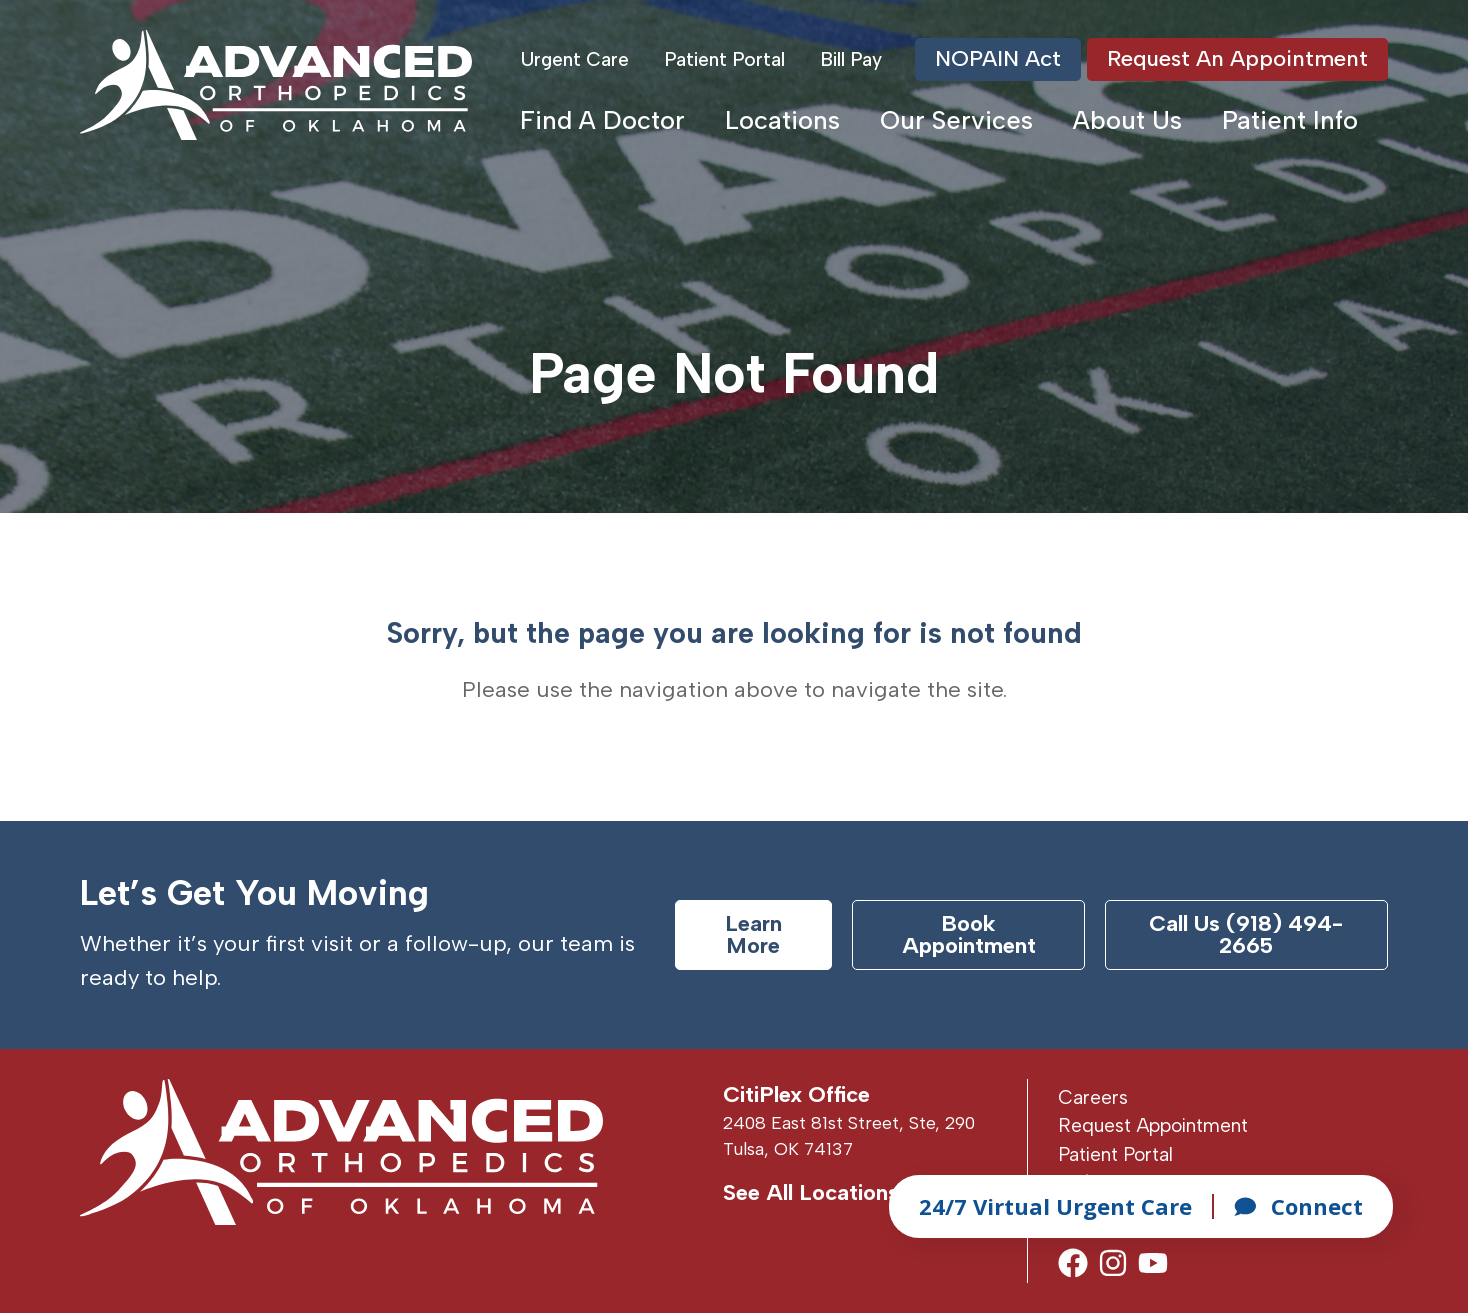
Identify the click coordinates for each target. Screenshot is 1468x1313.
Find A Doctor (602, 120)
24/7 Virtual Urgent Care (1055, 1206)
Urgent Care (575, 59)
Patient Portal (724, 59)
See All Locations (811, 1192)
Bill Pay (851, 59)
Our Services (956, 120)
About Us (1127, 120)
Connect (1298, 1206)
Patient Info (1290, 120)
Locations (782, 120)
